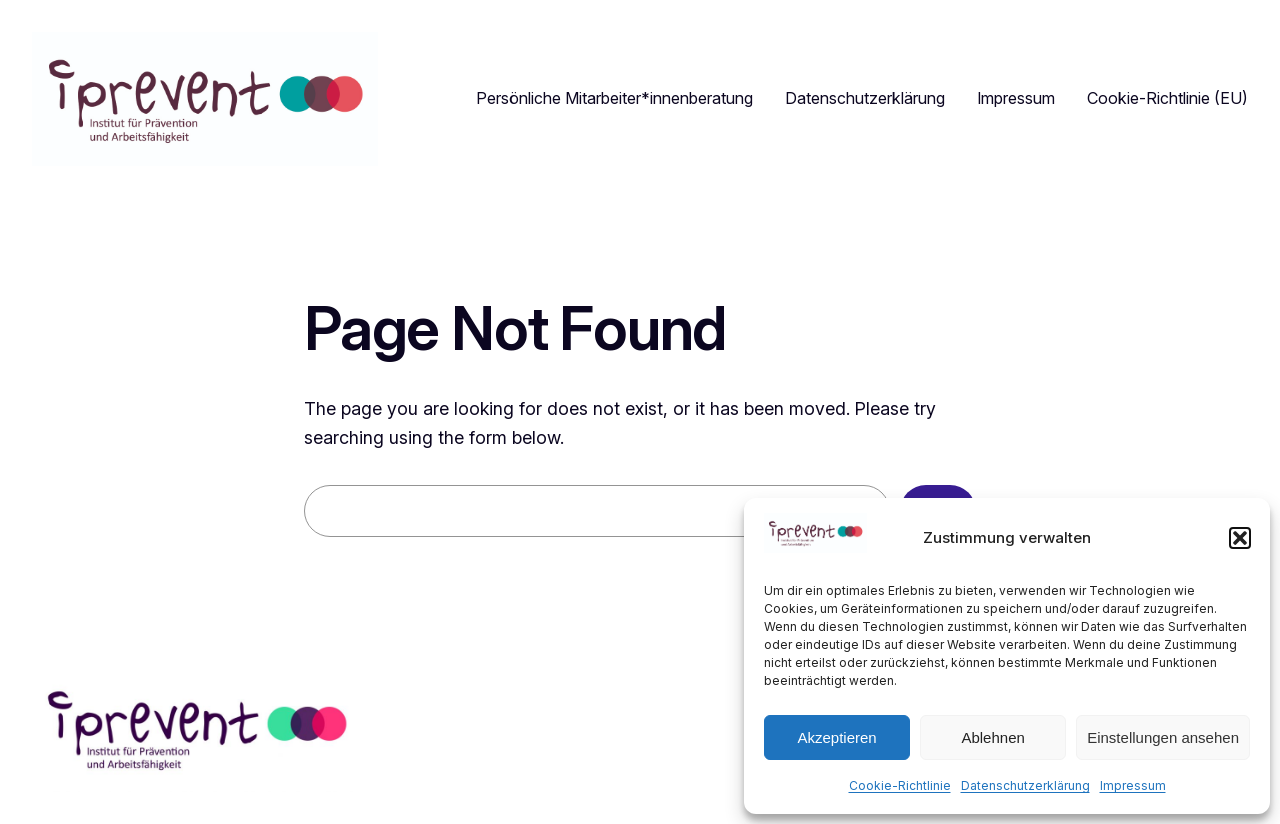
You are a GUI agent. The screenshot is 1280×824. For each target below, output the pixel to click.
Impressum (1133, 785)
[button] (1240, 538)
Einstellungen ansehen (1163, 737)
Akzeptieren (836, 737)
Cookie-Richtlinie (900, 785)
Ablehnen (992, 737)
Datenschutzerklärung (1025, 785)
